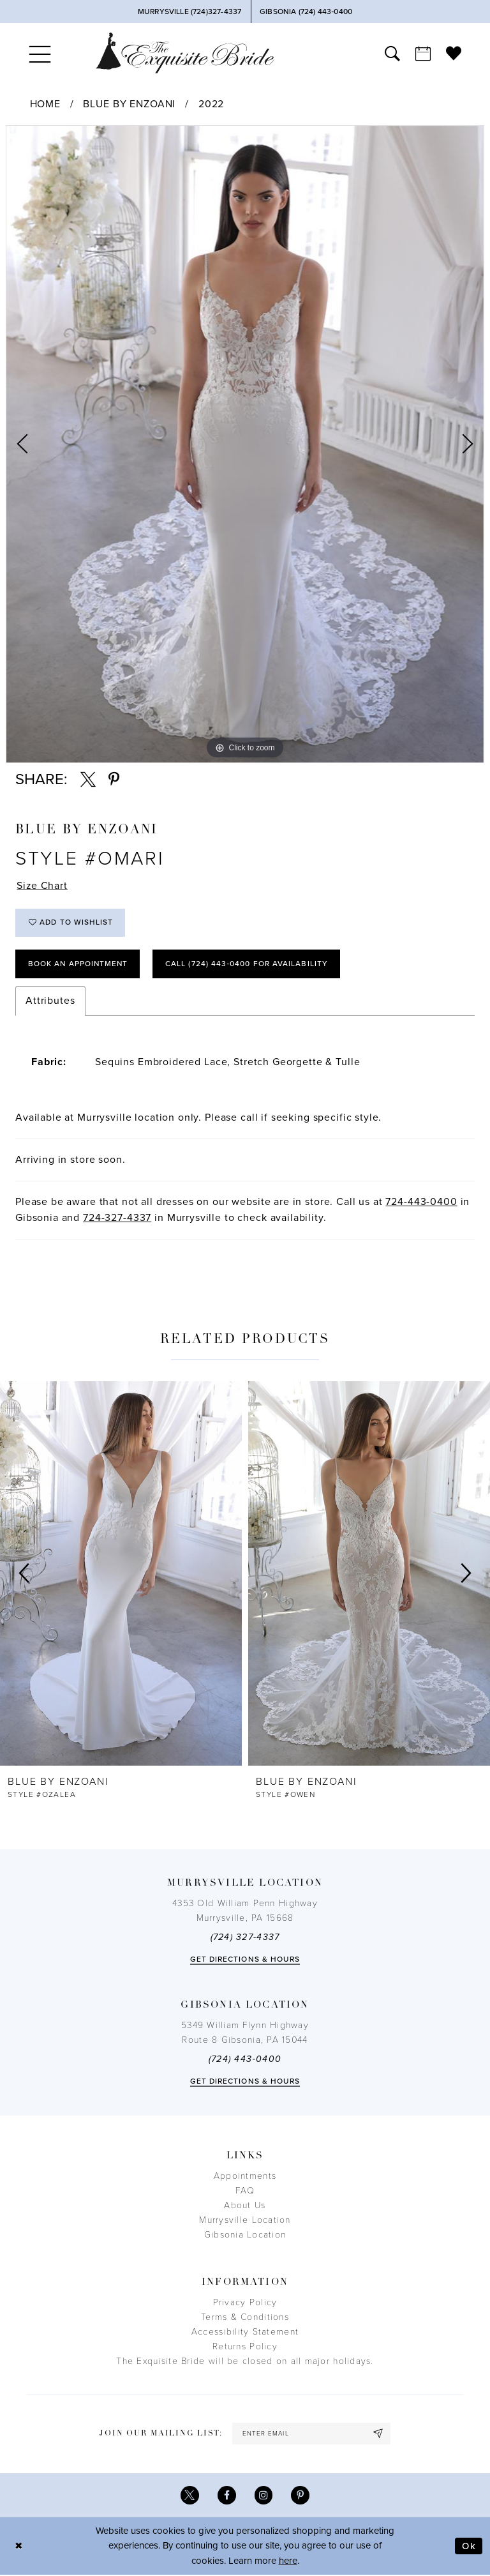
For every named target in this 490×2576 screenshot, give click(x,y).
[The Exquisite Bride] (185, 52)
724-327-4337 (117, 1218)
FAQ (245, 2191)
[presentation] (121, 1574)
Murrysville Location (244, 2220)
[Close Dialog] (19, 2547)
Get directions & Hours (245, 1959)
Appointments (245, 2176)
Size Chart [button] (42, 885)
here (288, 2562)
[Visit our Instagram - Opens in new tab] (264, 2496)
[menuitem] (40, 53)
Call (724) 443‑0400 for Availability (249, 964)
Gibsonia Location (245, 2235)
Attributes (50, 1001)
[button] (40, 53)
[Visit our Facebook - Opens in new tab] (227, 2496)
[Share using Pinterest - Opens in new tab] (113, 780)
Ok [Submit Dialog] (469, 2546)
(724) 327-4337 (245, 1937)
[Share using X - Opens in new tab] (88, 780)
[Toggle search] (392, 53)
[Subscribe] (379, 2434)
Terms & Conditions (245, 2317)
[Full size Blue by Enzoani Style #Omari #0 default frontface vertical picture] (245, 444)
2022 (211, 104)
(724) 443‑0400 (245, 2059)
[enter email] (311, 2434)
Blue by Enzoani (129, 104)
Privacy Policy (245, 2303)
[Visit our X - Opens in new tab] (190, 2496)
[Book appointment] (423, 53)
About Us (244, 2206)
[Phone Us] (189, 11)
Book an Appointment (79, 964)
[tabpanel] (245, 444)
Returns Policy (245, 2347)
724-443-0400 (421, 1202)
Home (45, 104)
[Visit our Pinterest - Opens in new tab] (301, 2496)
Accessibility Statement (245, 2332)
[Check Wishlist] (453, 53)
